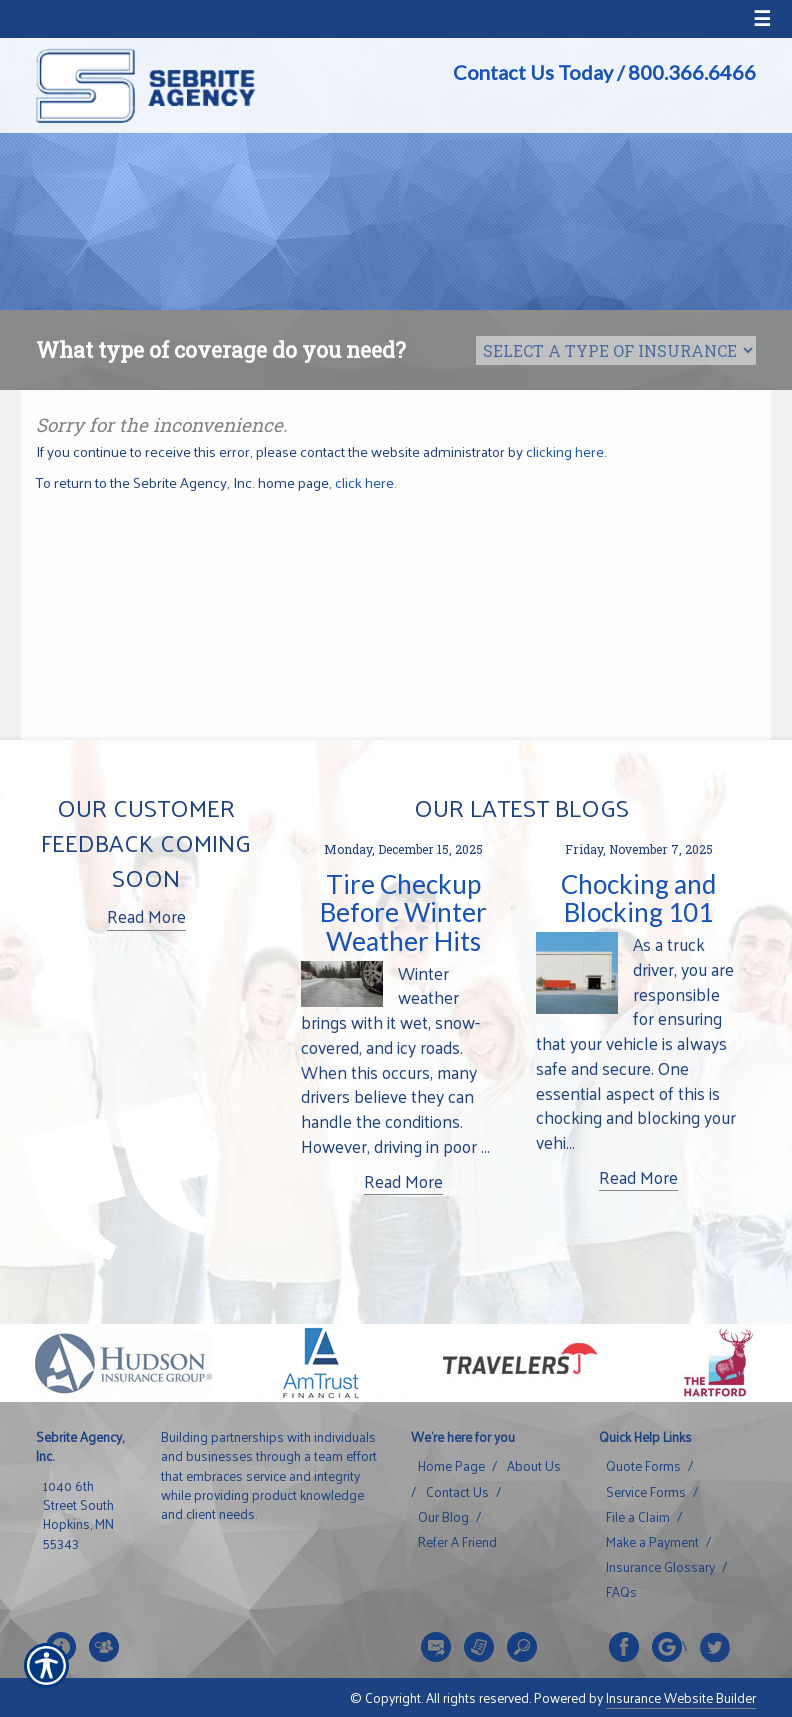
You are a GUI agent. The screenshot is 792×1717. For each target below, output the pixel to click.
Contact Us (457, 1492)
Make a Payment (652, 1542)
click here (364, 482)
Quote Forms (643, 1466)
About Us (534, 1466)
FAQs (621, 1592)
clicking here (565, 451)
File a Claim (638, 1517)
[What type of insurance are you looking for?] (616, 350)
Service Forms (646, 1492)
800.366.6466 (692, 72)
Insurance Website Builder (681, 1697)
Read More (146, 916)
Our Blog (443, 1517)
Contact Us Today (533, 72)
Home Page (451, 1466)
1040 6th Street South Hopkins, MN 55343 (78, 1514)
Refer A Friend (457, 1542)
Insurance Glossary (660, 1567)
